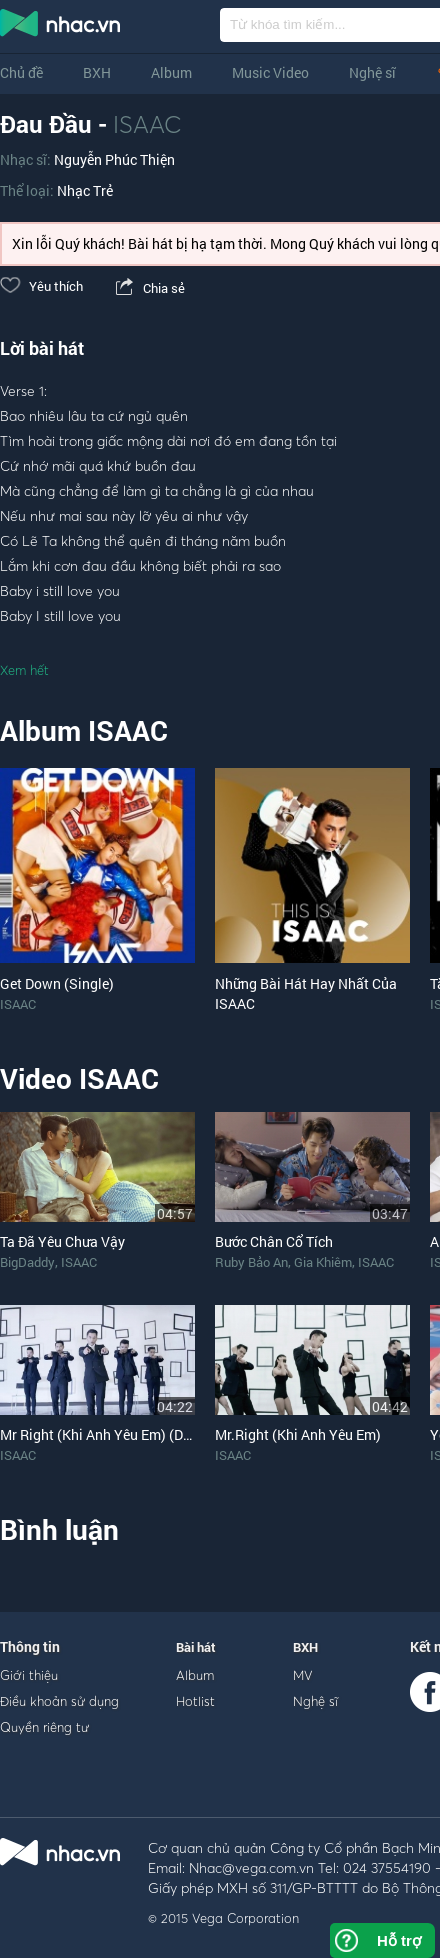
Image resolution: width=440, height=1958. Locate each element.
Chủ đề (21, 72)
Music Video (270, 72)
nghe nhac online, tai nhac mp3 (61, 27)
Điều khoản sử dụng (59, 1701)
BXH (97, 72)
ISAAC (147, 124)
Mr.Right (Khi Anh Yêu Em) (298, 1434)
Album (171, 72)
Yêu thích (41, 286)
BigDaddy (27, 1262)
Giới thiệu (29, 1675)
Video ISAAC (79, 1078)
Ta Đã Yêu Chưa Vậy (62, 1241)
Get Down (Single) (57, 983)
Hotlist (195, 1701)
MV (303, 1675)
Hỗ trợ (399, 1940)
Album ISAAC (84, 730)
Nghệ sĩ (372, 72)
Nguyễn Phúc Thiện (114, 159)
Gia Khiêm (323, 1262)
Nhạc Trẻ (85, 190)
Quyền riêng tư (44, 1727)
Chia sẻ (148, 288)
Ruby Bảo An (251, 1262)
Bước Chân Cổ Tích (274, 1241)
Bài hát (196, 1647)
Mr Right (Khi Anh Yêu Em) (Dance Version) (134, 1434)
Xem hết (24, 670)
